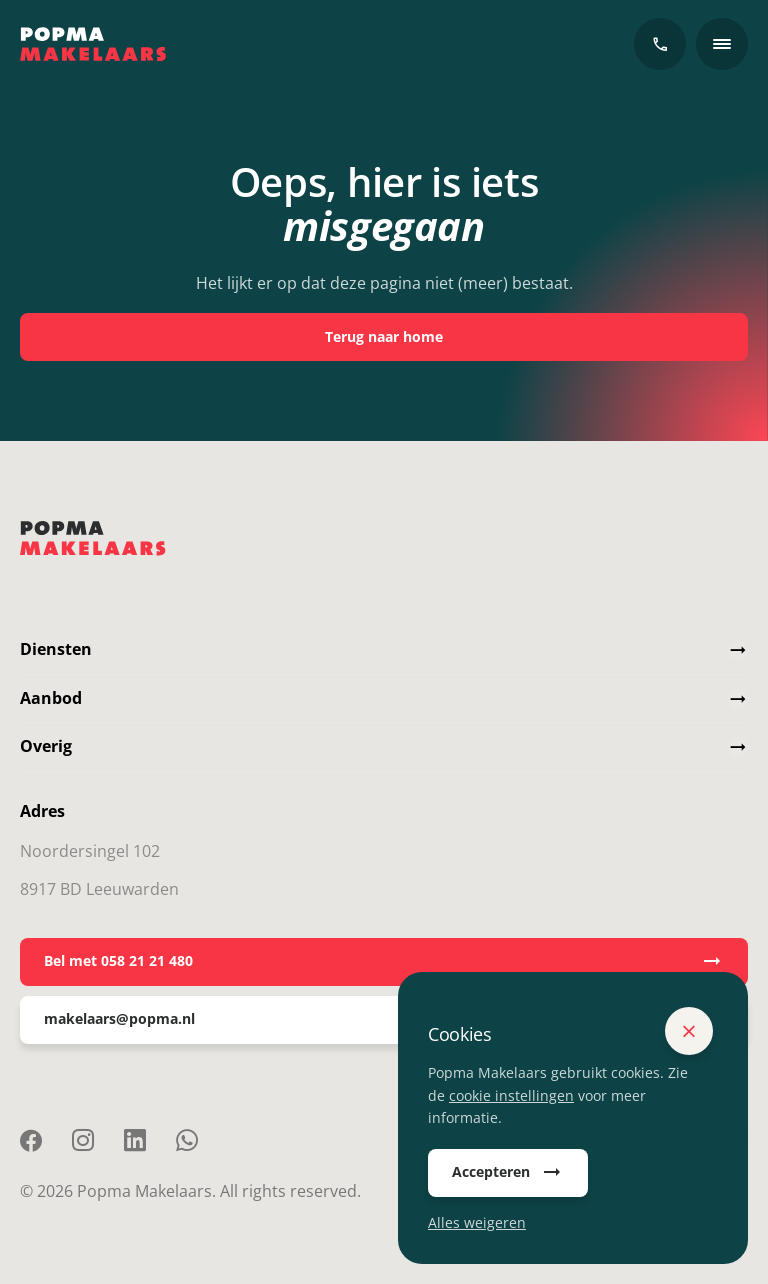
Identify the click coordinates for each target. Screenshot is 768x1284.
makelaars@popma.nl (384, 1020)
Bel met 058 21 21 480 (384, 962)
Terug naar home (384, 336)
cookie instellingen (511, 1095)
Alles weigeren (477, 1222)
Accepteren (508, 1173)
